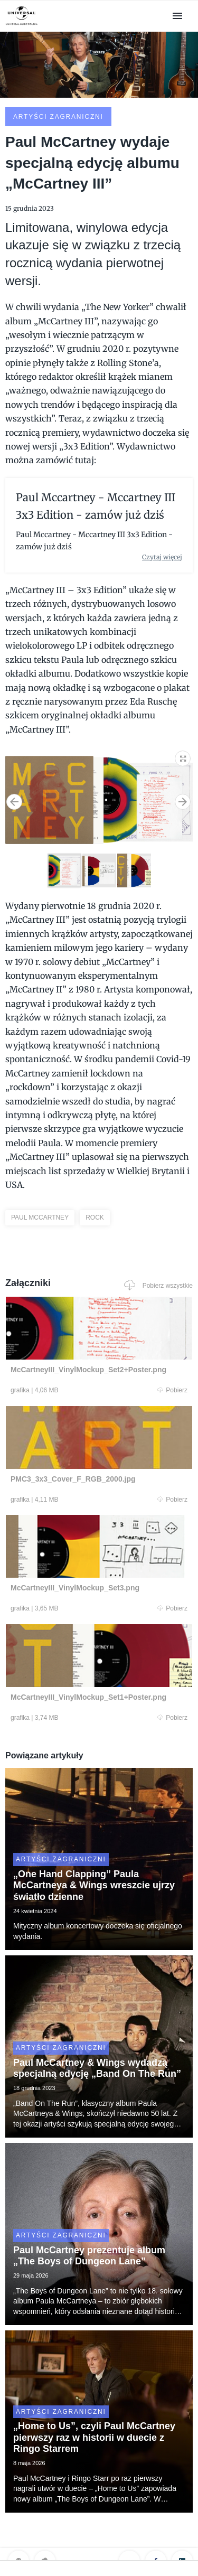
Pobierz (172, 1390)
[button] (183, 756)
